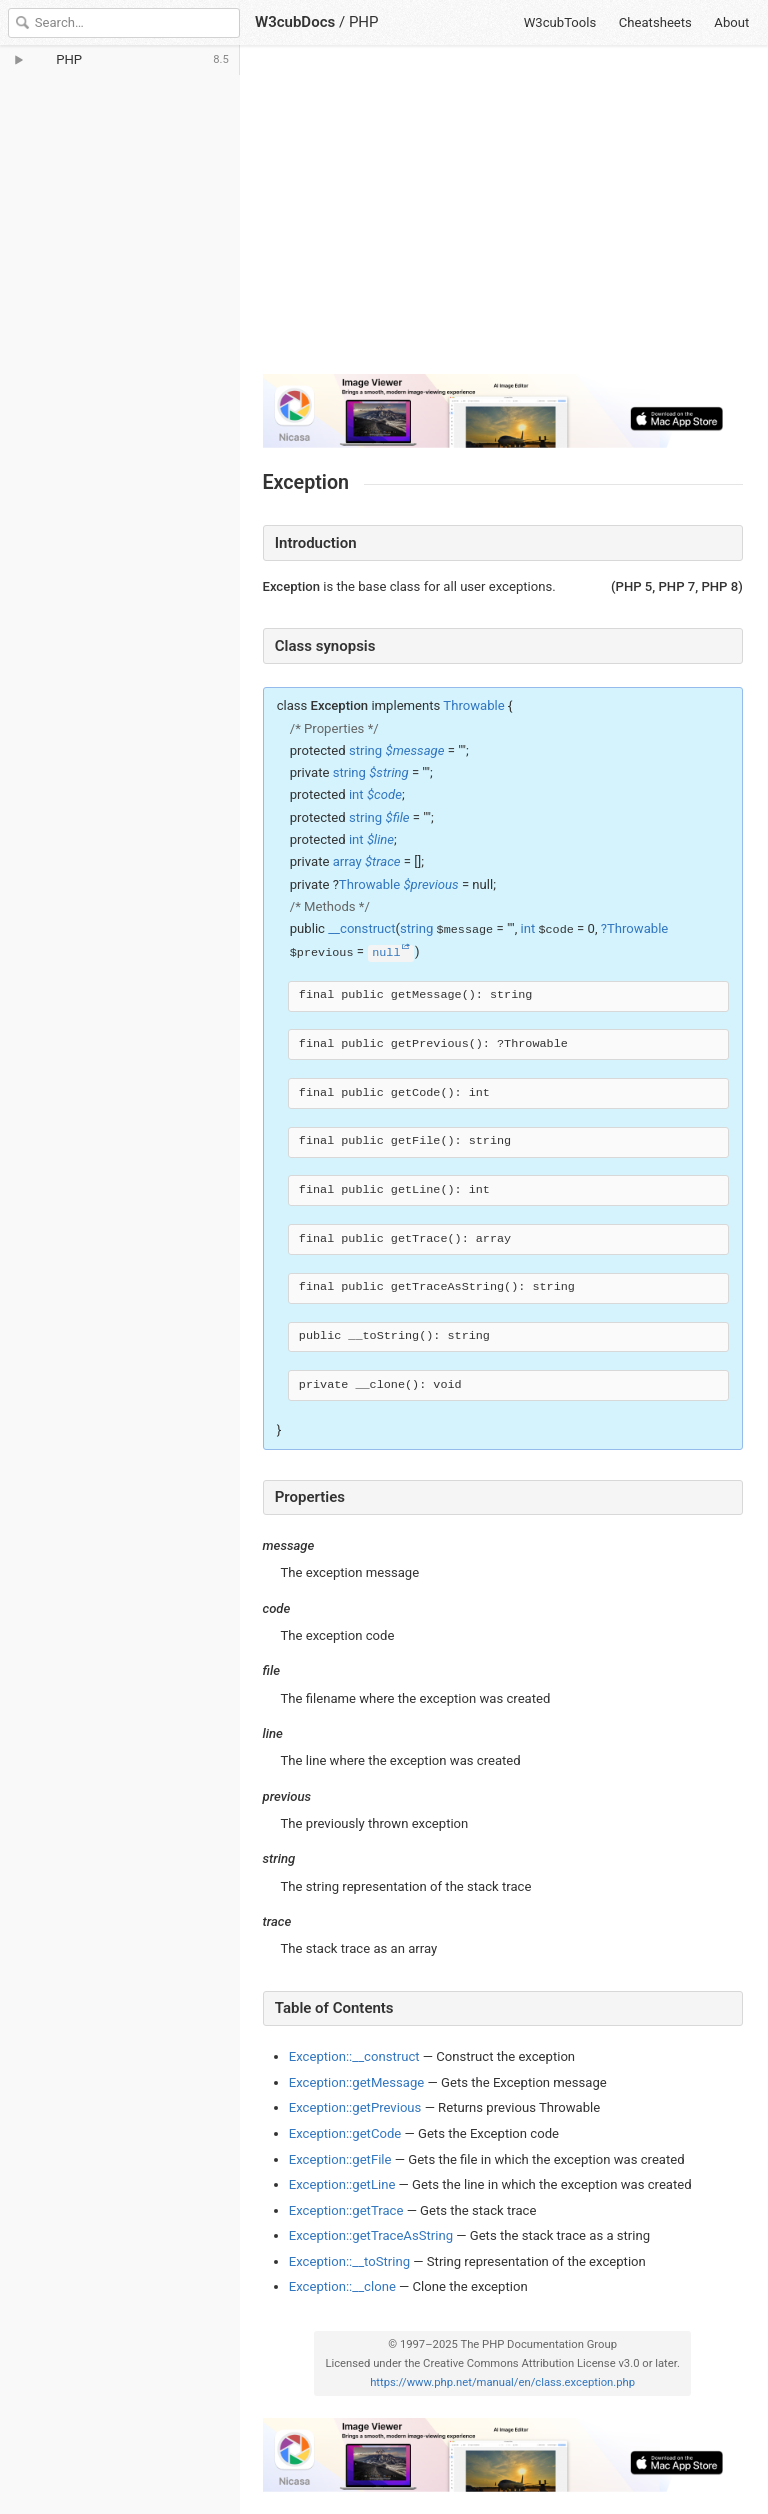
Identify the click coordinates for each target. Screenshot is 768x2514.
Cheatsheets (655, 22)
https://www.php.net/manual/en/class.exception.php (502, 2382)
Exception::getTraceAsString (371, 2235)
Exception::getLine (342, 2184)
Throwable (473, 705)
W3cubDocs (295, 22)
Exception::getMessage (357, 2082)
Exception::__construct (354, 2056)
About (731, 22)
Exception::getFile (340, 2159)
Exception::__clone (342, 2286)
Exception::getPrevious (355, 2107)
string (365, 750)
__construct (361, 928)
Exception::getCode (345, 2133)
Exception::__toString (349, 2261)
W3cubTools (560, 22)
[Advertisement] (503, 218)
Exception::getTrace (346, 2210)
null (386, 953)
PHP (364, 22)
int (356, 794)
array (347, 861)
